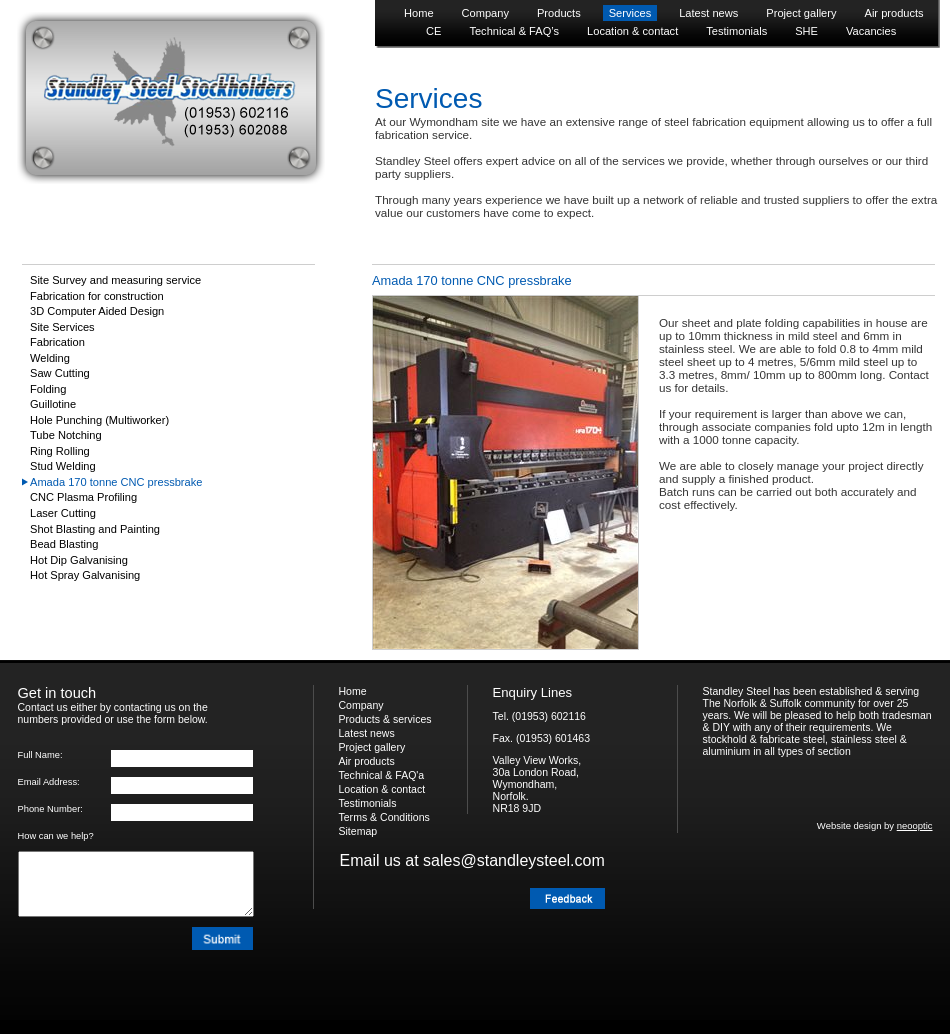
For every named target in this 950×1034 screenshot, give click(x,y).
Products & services (385, 719)
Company (485, 13)
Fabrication (57, 342)
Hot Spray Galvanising (85, 575)
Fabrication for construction (97, 296)
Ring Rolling (60, 451)
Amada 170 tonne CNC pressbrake (116, 482)
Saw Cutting (60, 373)
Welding (50, 358)
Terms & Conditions (384, 817)
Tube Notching (66, 435)
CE (433, 31)
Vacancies (871, 31)
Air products (894, 13)
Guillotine (53, 404)
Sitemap (358, 831)
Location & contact (632, 31)
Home (419, 13)
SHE (806, 31)
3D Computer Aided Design (97, 311)
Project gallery (801, 13)
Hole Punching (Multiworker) (99, 420)
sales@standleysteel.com (514, 860)
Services (630, 13)
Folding (48, 389)
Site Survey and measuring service (115, 280)
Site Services (62, 327)
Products (559, 13)
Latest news (708, 13)
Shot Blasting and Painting (95, 529)
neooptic (915, 825)
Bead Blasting (64, 544)
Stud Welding (63, 466)
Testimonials (736, 31)
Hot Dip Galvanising (79, 560)
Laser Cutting (63, 513)
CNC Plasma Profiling (83, 497)
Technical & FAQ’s (514, 31)
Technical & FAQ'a (382, 775)
